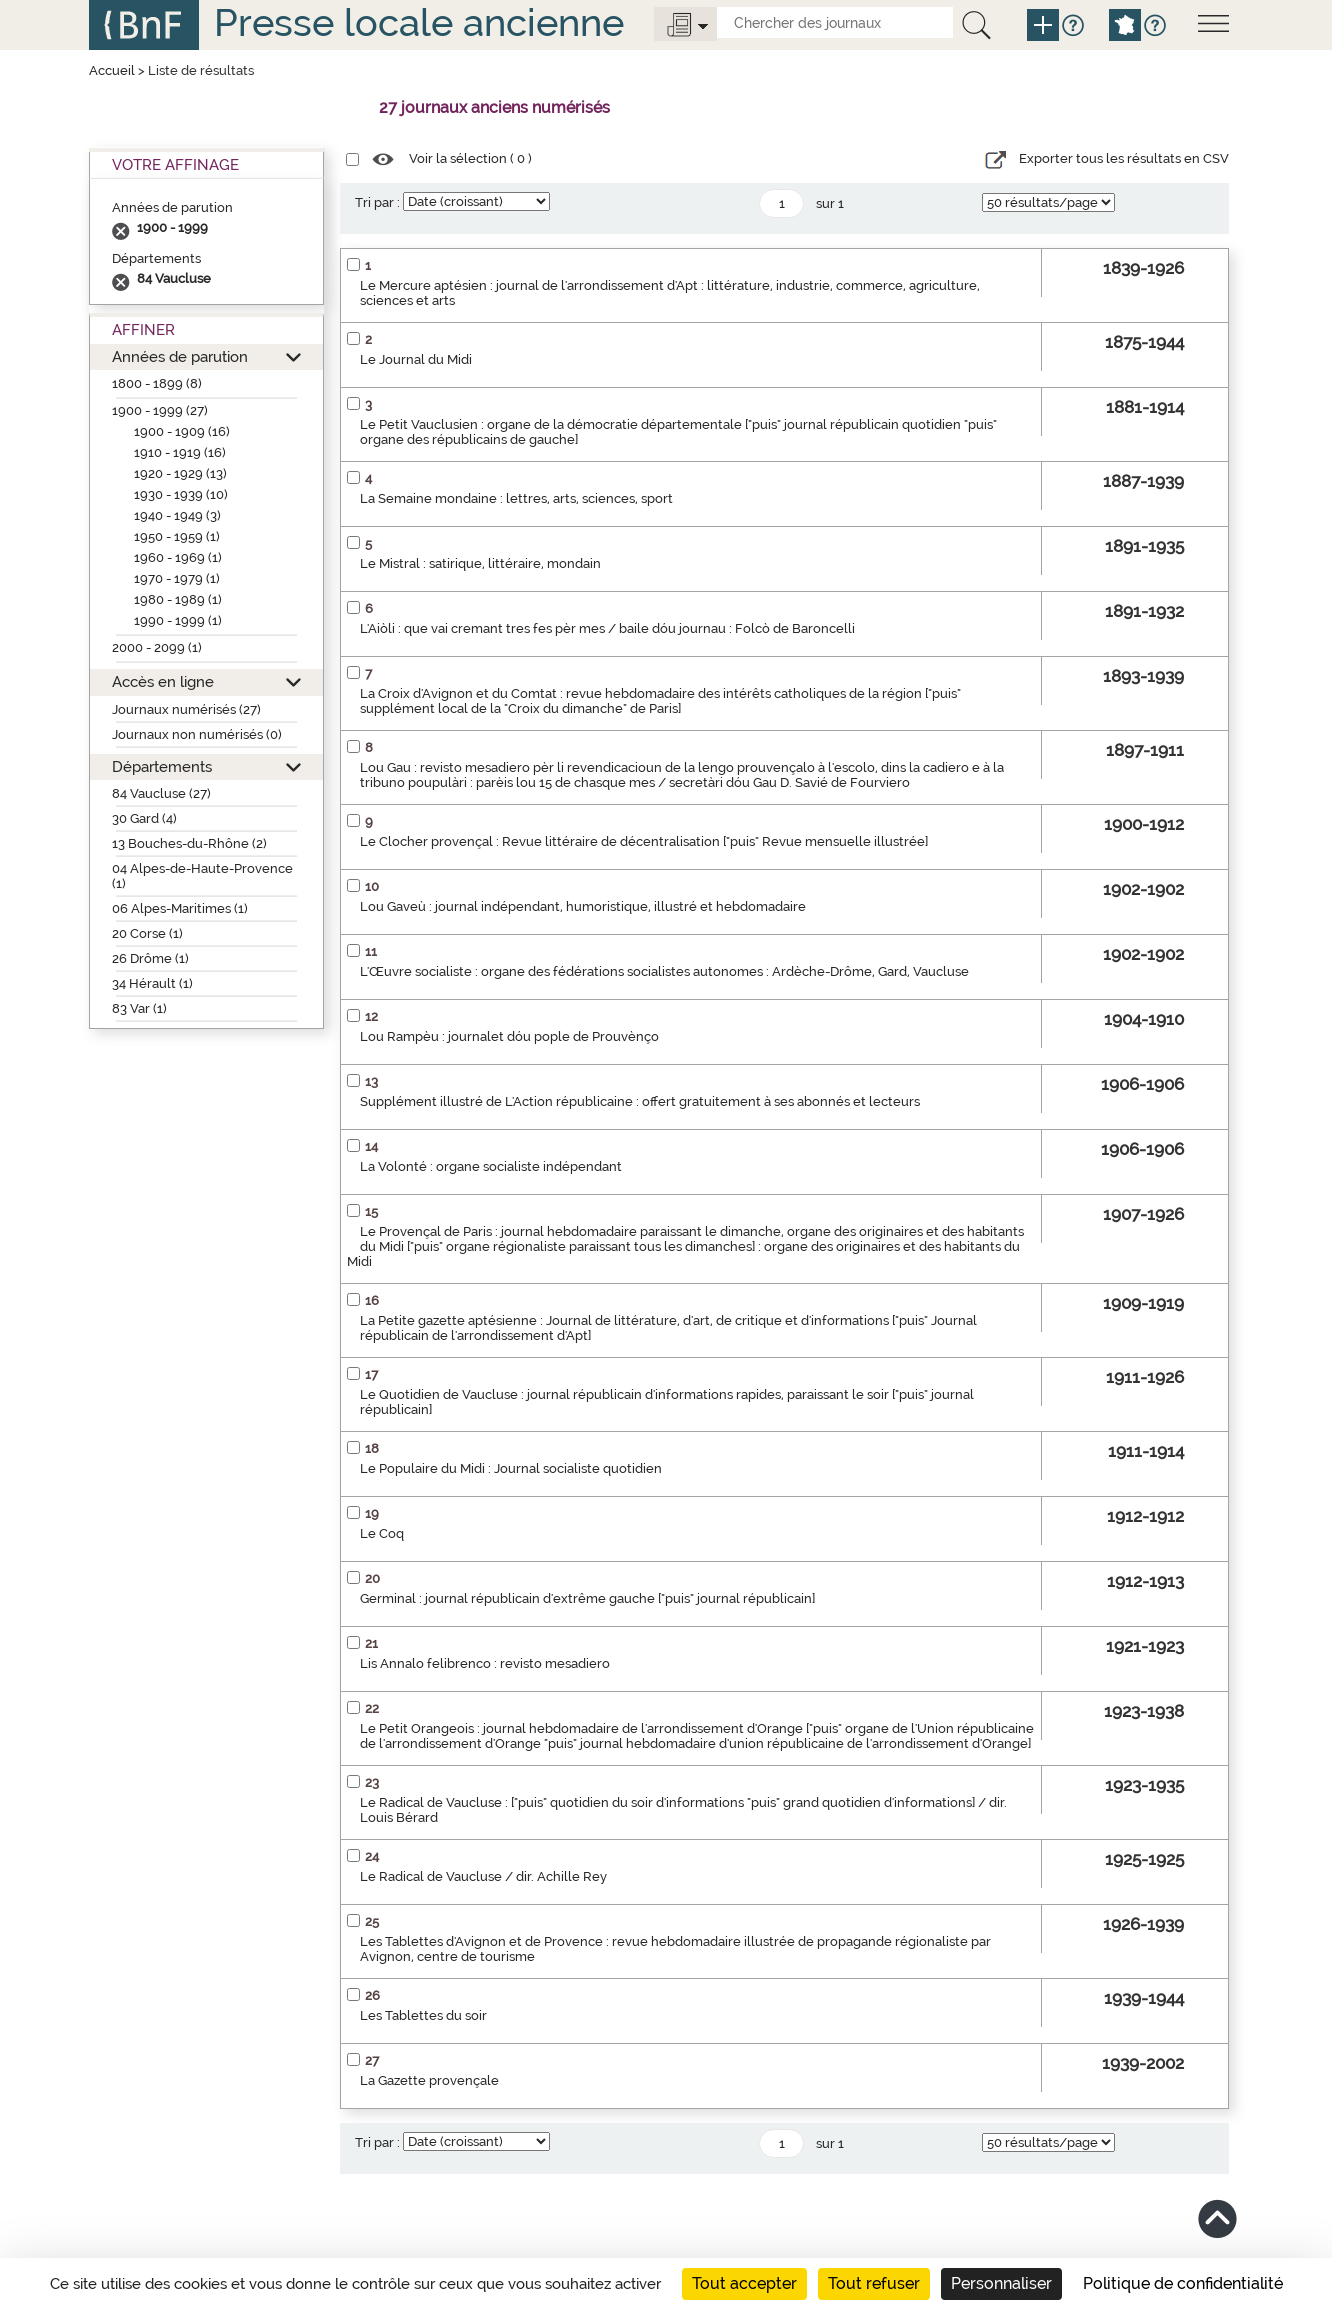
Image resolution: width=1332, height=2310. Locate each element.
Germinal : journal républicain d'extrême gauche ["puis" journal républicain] (587, 1598)
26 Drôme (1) (150, 958)
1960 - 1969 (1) (178, 557)
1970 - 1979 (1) (177, 578)
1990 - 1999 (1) (178, 620)
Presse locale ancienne (419, 22)
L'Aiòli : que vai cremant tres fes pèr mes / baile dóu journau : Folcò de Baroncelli (607, 628)
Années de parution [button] (180, 356)
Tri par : (377, 202)
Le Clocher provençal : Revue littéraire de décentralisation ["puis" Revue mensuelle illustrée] (644, 841)
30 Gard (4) (144, 818)
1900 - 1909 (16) (182, 431)
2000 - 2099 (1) (157, 647)
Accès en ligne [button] (163, 681)
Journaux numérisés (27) (186, 709)
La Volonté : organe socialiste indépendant (491, 1166)
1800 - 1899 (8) (157, 383)
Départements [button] (162, 766)
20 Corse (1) (147, 933)
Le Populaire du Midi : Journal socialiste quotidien (511, 1468)
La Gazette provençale (429, 2080)
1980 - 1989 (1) (178, 599)
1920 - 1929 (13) (180, 473)
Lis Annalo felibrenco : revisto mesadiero (485, 1663)
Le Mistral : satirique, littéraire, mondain (480, 563)
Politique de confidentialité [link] (1183, 2283)
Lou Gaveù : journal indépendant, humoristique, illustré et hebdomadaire (583, 906)
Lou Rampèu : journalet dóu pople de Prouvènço (509, 1036)
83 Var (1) (139, 1008)
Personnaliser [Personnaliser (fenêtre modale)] (1001, 2283)
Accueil (112, 70)
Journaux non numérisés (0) (197, 734)
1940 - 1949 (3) (177, 515)
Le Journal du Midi (416, 359)
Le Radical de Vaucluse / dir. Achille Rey (483, 1876)
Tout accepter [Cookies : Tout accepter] (744, 2283)
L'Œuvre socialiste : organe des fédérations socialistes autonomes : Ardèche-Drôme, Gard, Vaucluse (664, 971)
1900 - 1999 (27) (160, 410)
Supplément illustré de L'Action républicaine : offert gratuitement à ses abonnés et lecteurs (640, 1101)
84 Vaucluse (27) (161, 793)
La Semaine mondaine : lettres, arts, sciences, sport (516, 498)
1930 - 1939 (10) (181, 494)
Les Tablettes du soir (423, 2015)
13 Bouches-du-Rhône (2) (189, 843)
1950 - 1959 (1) (177, 536)
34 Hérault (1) (152, 983)
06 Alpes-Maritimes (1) (180, 908)
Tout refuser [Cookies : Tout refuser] (874, 2283)
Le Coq (382, 1533)
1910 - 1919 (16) (180, 452)
